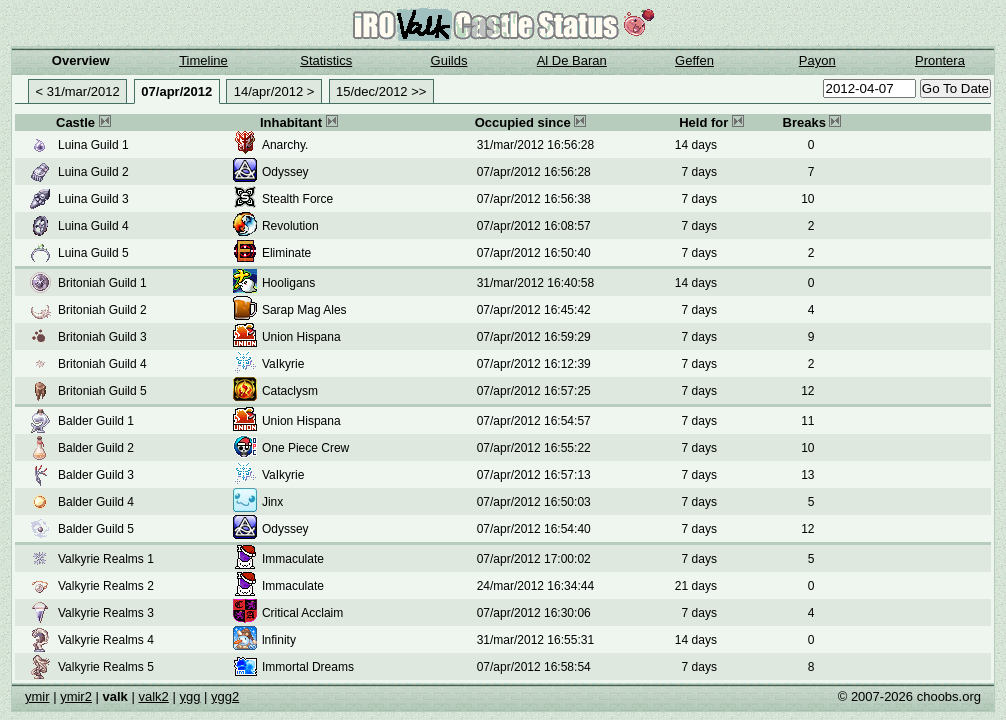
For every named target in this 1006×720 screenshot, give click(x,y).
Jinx (272, 502)
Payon (817, 60)
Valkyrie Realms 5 (106, 667)
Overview (81, 60)
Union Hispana (301, 337)
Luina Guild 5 (93, 253)
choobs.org (949, 696)
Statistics (326, 60)
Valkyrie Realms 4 (106, 640)
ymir (37, 696)
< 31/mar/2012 (78, 91)
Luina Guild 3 (93, 199)
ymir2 (76, 696)
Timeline (203, 60)
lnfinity (279, 640)
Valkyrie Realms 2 (106, 586)
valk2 (153, 696)
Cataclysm (290, 391)
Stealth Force (297, 199)
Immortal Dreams (308, 667)
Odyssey (285, 172)
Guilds (449, 60)
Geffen (694, 60)
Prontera (940, 60)
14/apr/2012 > (274, 91)
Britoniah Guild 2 (102, 310)
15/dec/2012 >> (381, 91)
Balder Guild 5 (96, 529)
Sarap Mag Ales (304, 310)
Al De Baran (572, 60)
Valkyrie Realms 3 (106, 613)
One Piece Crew (305, 448)
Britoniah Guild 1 (102, 283)
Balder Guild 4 (96, 502)
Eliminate (286, 253)
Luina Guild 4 (93, 226)
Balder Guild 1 (96, 421)
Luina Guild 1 (93, 145)
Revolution (290, 226)
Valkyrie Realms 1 (106, 559)
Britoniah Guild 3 (102, 337)
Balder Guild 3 (96, 475)
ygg (189, 696)
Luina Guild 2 (93, 172)
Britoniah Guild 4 (102, 364)
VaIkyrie (283, 364)
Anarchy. (285, 145)
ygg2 (225, 696)
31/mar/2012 (510, 145)
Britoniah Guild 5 (102, 391)
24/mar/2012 (510, 586)
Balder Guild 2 (96, 448)
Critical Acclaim (302, 613)
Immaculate (293, 559)
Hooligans (288, 283)
